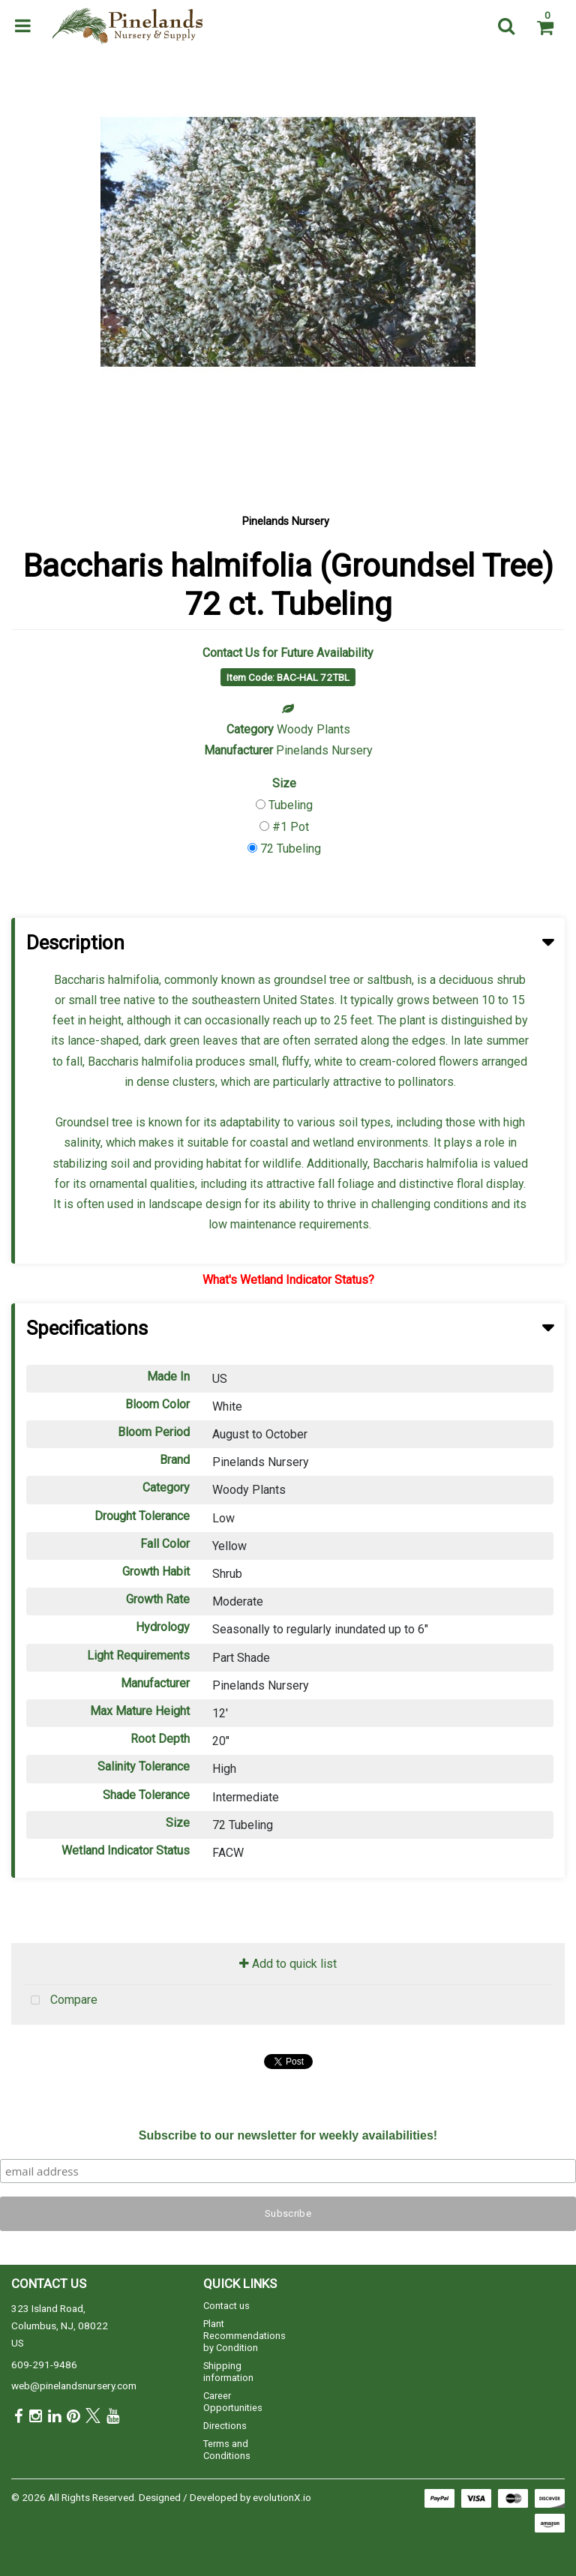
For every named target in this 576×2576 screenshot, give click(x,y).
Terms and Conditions (226, 2449)
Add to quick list (288, 1964)
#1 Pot (290, 827)
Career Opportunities (232, 2401)
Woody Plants (313, 729)
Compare (60, 2001)
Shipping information (228, 2371)
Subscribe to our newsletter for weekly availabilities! (288, 2135)
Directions (225, 2425)
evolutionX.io (282, 2497)
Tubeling (290, 805)
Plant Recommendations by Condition (244, 2335)
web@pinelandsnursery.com (73, 2386)
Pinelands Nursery (285, 521)
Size (284, 783)
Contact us (226, 2305)
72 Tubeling (290, 848)
